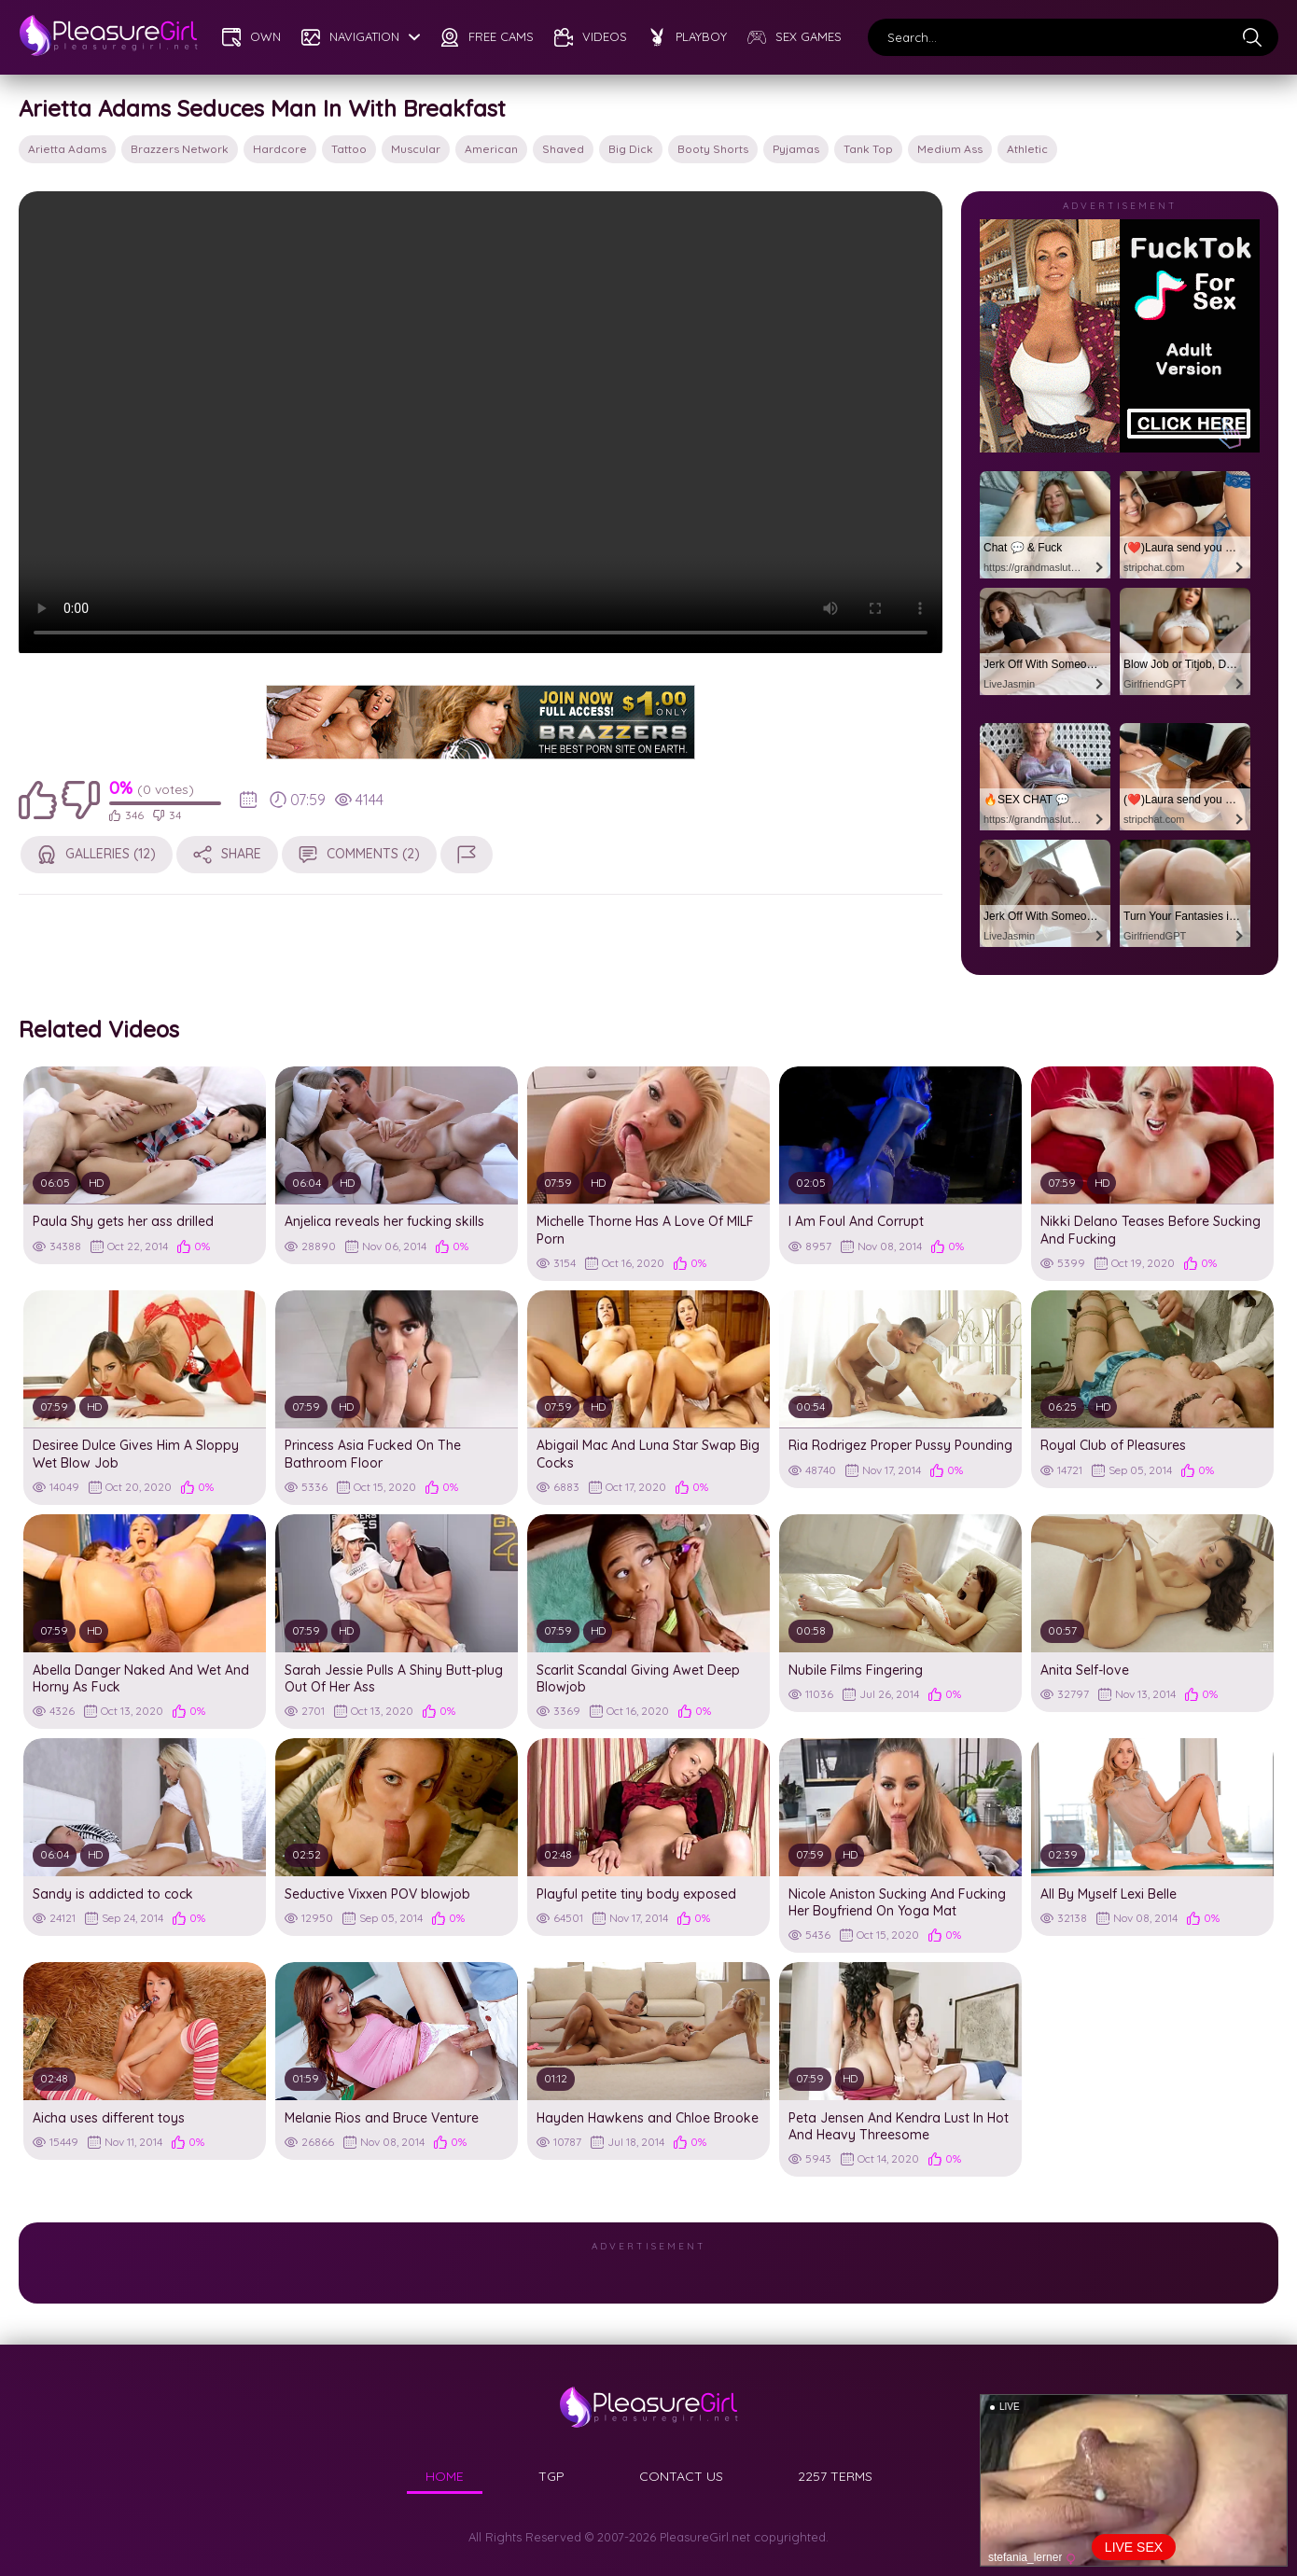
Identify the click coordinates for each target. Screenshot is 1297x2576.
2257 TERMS (835, 2476)
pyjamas (796, 149)
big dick (630, 149)
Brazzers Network (180, 149)
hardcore (280, 149)
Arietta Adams (67, 149)
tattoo (349, 149)
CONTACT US (681, 2476)
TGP (551, 2476)
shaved (563, 149)
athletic (1027, 149)
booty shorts (712, 149)
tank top (868, 149)
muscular (415, 149)
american (491, 149)
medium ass (950, 149)
